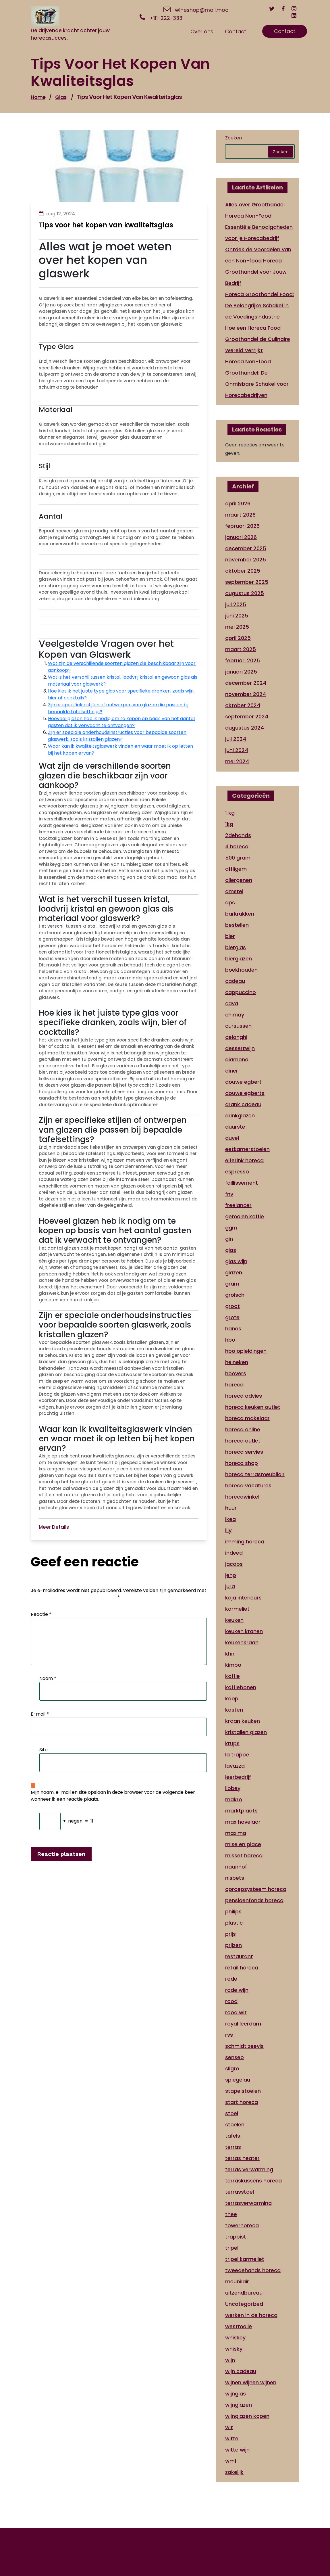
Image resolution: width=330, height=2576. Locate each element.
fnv (229, 1194)
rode (231, 1978)
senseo (234, 2057)
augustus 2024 (244, 727)
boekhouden (241, 969)
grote (232, 1317)
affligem (236, 868)
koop (231, 1698)
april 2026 (237, 503)
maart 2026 (240, 514)
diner (231, 1070)
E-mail (40, 1714)
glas (60, 97)
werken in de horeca (251, 2315)
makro (233, 1799)
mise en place (243, 1844)
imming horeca (244, 1541)
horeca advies (243, 1395)
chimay (234, 1014)
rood (231, 2001)
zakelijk (234, 2472)
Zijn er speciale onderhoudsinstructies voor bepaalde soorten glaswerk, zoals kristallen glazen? (117, 736)
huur (231, 1508)
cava (231, 1003)
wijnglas (235, 2393)
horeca (234, 1384)
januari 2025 (241, 671)
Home (38, 97)
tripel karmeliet (244, 2259)
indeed (234, 1552)
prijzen (233, 1945)
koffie (232, 1676)
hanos (233, 1328)
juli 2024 (235, 739)
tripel (231, 2247)
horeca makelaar (247, 1418)
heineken (236, 1362)
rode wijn (236, 1990)
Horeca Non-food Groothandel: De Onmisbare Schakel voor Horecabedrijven (257, 378)
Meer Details (54, 1527)
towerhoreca (242, 2225)
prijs (230, 1934)
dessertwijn (240, 1048)
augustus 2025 (244, 593)
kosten (234, 1709)
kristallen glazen (246, 1732)
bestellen (237, 925)
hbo (230, 1339)
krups (232, 1743)
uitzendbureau (244, 2292)
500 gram (237, 857)
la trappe (237, 1754)
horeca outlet (242, 1440)
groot (232, 1306)
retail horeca (241, 1967)
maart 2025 (240, 649)
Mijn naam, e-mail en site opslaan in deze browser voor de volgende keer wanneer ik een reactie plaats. (113, 1795)
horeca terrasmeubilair (255, 1474)
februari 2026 (242, 526)
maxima (235, 1833)
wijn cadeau (240, 2371)
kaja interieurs (243, 1597)
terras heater (242, 2158)
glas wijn (236, 1261)
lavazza (235, 1765)
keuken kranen (244, 1631)
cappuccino (240, 992)
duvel (232, 1138)
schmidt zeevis (244, 2046)
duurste (235, 1126)
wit (229, 2427)
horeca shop (241, 1463)
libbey (232, 1788)
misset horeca (244, 1855)
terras (233, 2147)
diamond (236, 1059)
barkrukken (239, 913)
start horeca (241, 2102)
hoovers (235, 1373)
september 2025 (246, 582)
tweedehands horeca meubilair (253, 2276)
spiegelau (237, 2079)
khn (229, 1653)
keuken (234, 1620)
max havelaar (242, 1821)
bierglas (235, 947)
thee (231, 2214)
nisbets (234, 1877)
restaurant (239, 1956)
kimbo (233, 1664)
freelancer (238, 1205)
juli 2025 (235, 604)
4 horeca (236, 846)
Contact (284, 31)
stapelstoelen (243, 2090)
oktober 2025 (242, 570)
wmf (231, 2460)
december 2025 (245, 548)
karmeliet (237, 1608)
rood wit (236, 2012)
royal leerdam (243, 2023)
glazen (233, 1272)
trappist (235, 2236)
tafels (232, 2135)
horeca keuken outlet (252, 1407)
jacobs (234, 1564)
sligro (232, 2068)
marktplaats (241, 1810)
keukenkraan (241, 1642)
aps (230, 902)
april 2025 (238, 638)
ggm (231, 1227)
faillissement (241, 1182)
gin (229, 1238)
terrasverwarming (248, 2203)
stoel (231, 2113)
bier (230, 936)
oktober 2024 (242, 705)
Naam (47, 1678)
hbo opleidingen (246, 1351)
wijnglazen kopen (247, 2416)
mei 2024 (237, 761)
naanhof (236, 1866)
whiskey (235, 2337)
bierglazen (238, 958)
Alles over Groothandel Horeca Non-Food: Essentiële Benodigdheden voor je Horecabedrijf (259, 221)
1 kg (230, 812)
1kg (229, 824)
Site (43, 1749)
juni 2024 (236, 750)
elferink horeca (244, 1160)
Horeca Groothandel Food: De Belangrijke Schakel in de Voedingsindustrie (259, 305)
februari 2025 (242, 660)
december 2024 (245, 682)
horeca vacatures (248, 1485)
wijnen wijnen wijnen (250, 2382)
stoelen (234, 2124)
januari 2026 (241, 537)
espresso (237, 1171)
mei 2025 (237, 626)
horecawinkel (242, 1496)
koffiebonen (240, 1687)
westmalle (238, 2326)
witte (231, 2438)
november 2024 (245, 694)
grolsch (234, 1294)
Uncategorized (244, 2304)
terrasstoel (239, 2191)
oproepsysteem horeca (255, 1889)
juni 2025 (236, 615)
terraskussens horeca (253, 2180)
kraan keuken (242, 1721)
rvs (229, 2034)
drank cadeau (243, 1104)
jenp (230, 1575)
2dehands (238, 835)
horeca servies (244, 1451)
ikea (230, 1519)
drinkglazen (240, 1115)
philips (233, 1911)
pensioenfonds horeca (254, 1900)
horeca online (242, 1429)
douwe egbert (243, 1081)
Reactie (41, 1614)
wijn (230, 2360)
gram (232, 1283)
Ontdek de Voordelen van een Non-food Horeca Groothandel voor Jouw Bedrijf (258, 266)
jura (230, 1586)
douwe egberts (245, 1093)
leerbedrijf (238, 1777)
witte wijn (237, 2449)
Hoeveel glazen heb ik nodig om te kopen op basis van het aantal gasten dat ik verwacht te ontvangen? (121, 722)
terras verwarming (249, 2169)
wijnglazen (238, 2404)
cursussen (238, 1025)
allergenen (238, 880)
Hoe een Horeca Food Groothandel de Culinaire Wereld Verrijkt (257, 339)
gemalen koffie (244, 1216)
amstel (234, 891)
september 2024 (246, 716)
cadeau (235, 981)
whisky (233, 2348)
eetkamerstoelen (247, 1149)
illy (228, 1530)
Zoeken (233, 138)
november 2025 (245, 559)
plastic (234, 1922)
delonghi (236, 1037)
